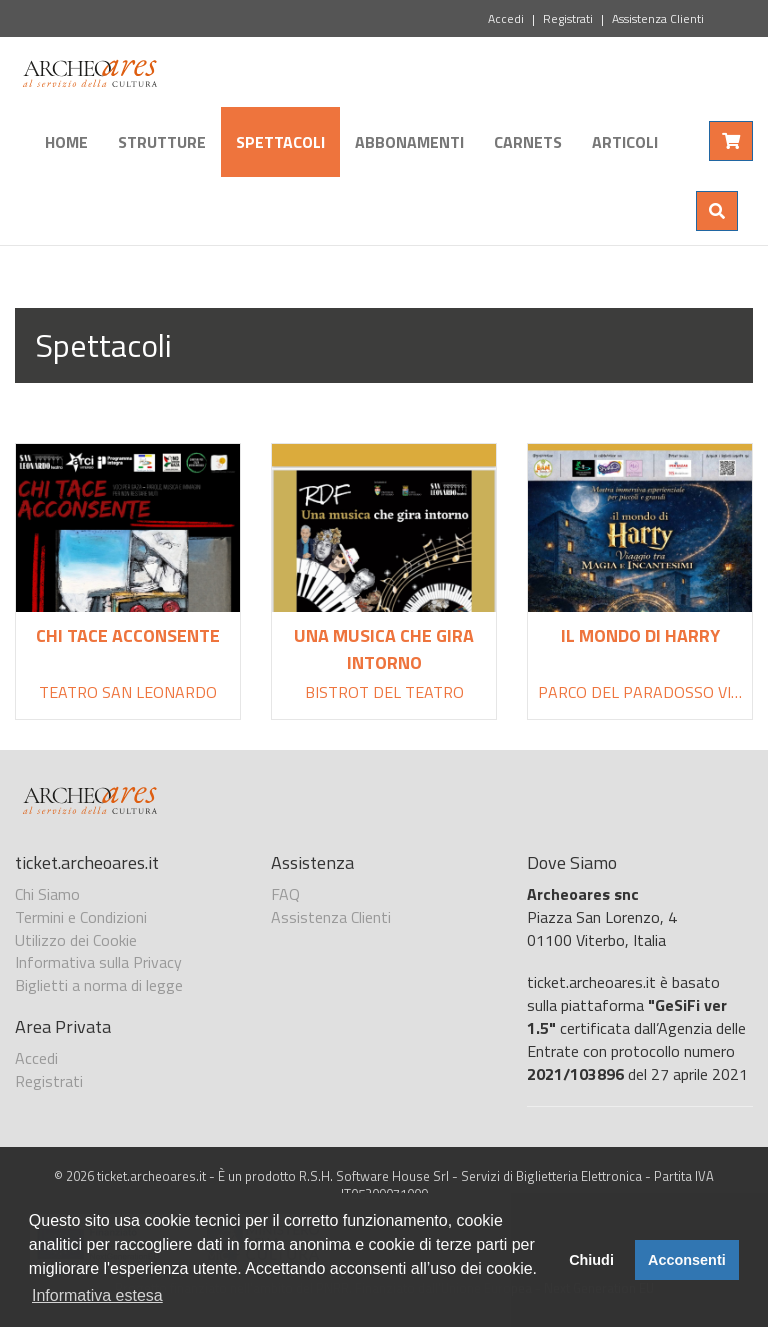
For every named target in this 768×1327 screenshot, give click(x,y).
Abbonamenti (409, 142)
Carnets (528, 142)
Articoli (625, 142)
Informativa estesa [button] (97, 1295)
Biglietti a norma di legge (99, 985)
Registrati (568, 18)
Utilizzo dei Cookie (76, 940)
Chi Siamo (47, 894)
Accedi (506, 18)
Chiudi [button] (591, 1260)
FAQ (285, 894)
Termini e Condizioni (81, 917)
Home (66, 142)
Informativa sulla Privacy (98, 962)
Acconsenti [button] (687, 1260)
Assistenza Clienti (658, 18)
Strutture (162, 142)
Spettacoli (280, 142)
